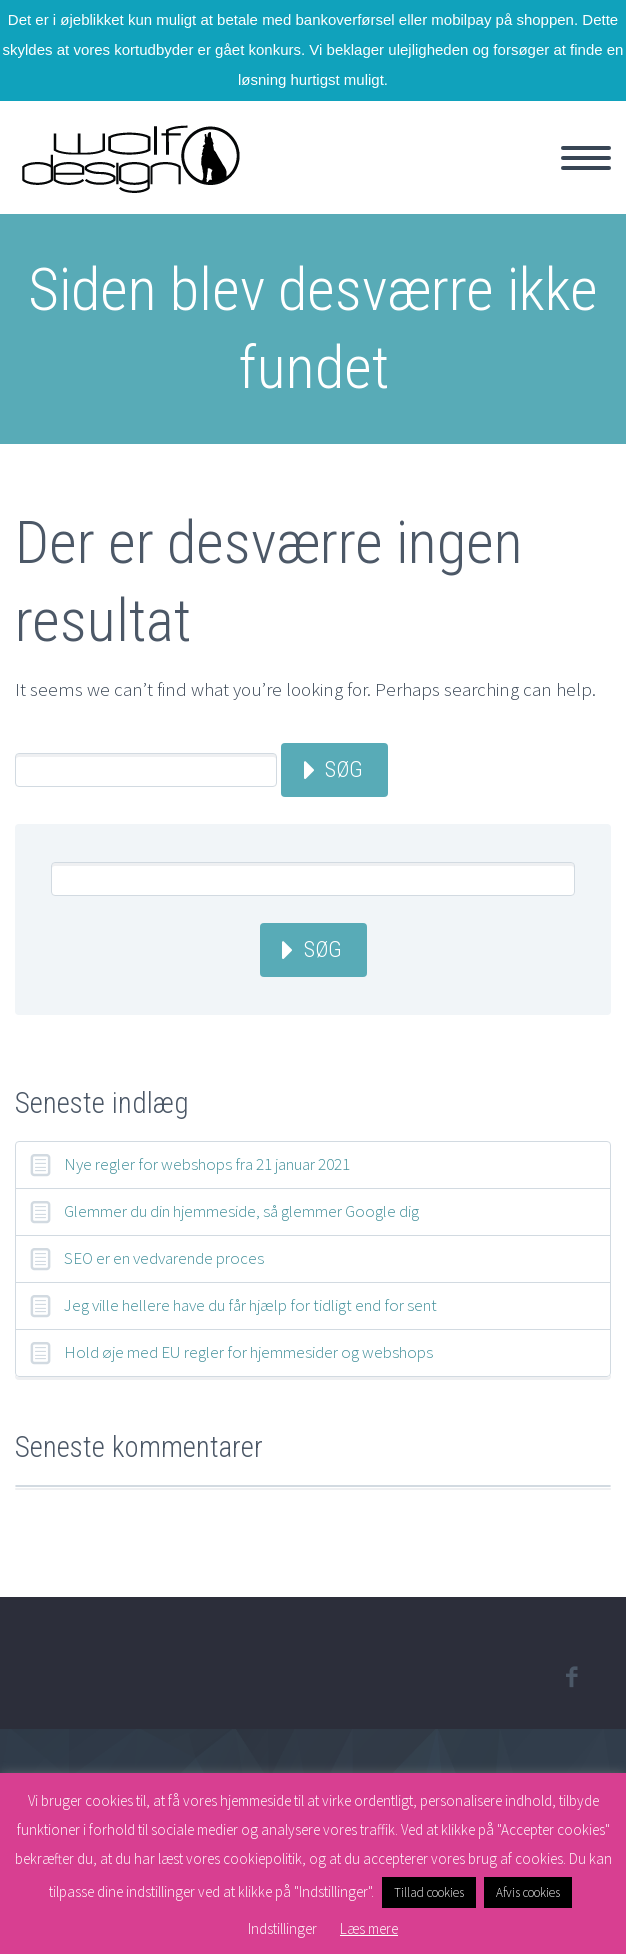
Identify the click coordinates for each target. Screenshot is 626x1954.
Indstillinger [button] (282, 1928)
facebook (571, 1677)
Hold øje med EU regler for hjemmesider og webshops (248, 1352)
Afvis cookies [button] (528, 1892)
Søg (344, 769)
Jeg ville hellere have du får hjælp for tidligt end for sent (250, 1305)
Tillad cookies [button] (429, 1892)
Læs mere (369, 1928)
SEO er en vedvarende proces (164, 1258)
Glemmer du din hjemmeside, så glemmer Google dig (241, 1211)
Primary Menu (586, 158)
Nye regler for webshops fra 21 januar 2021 (207, 1164)
